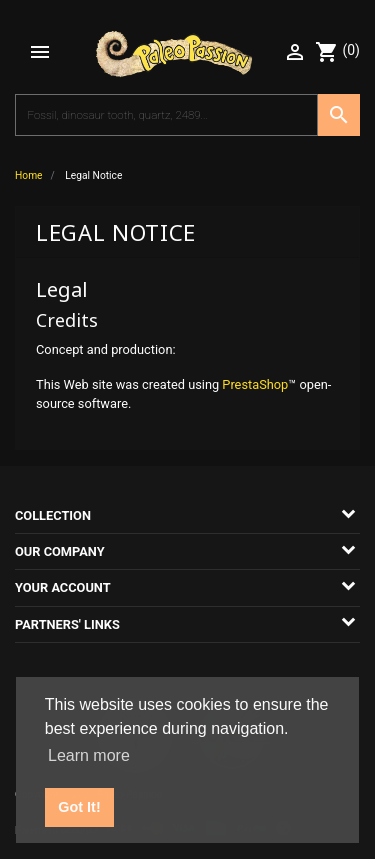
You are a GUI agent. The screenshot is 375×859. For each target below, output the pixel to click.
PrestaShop (255, 384)
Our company (60, 551)
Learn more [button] (89, 755)
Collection (53, 515)
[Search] (166, 115)
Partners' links (67, 624)
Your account (63, 587)
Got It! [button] (79, 807)
